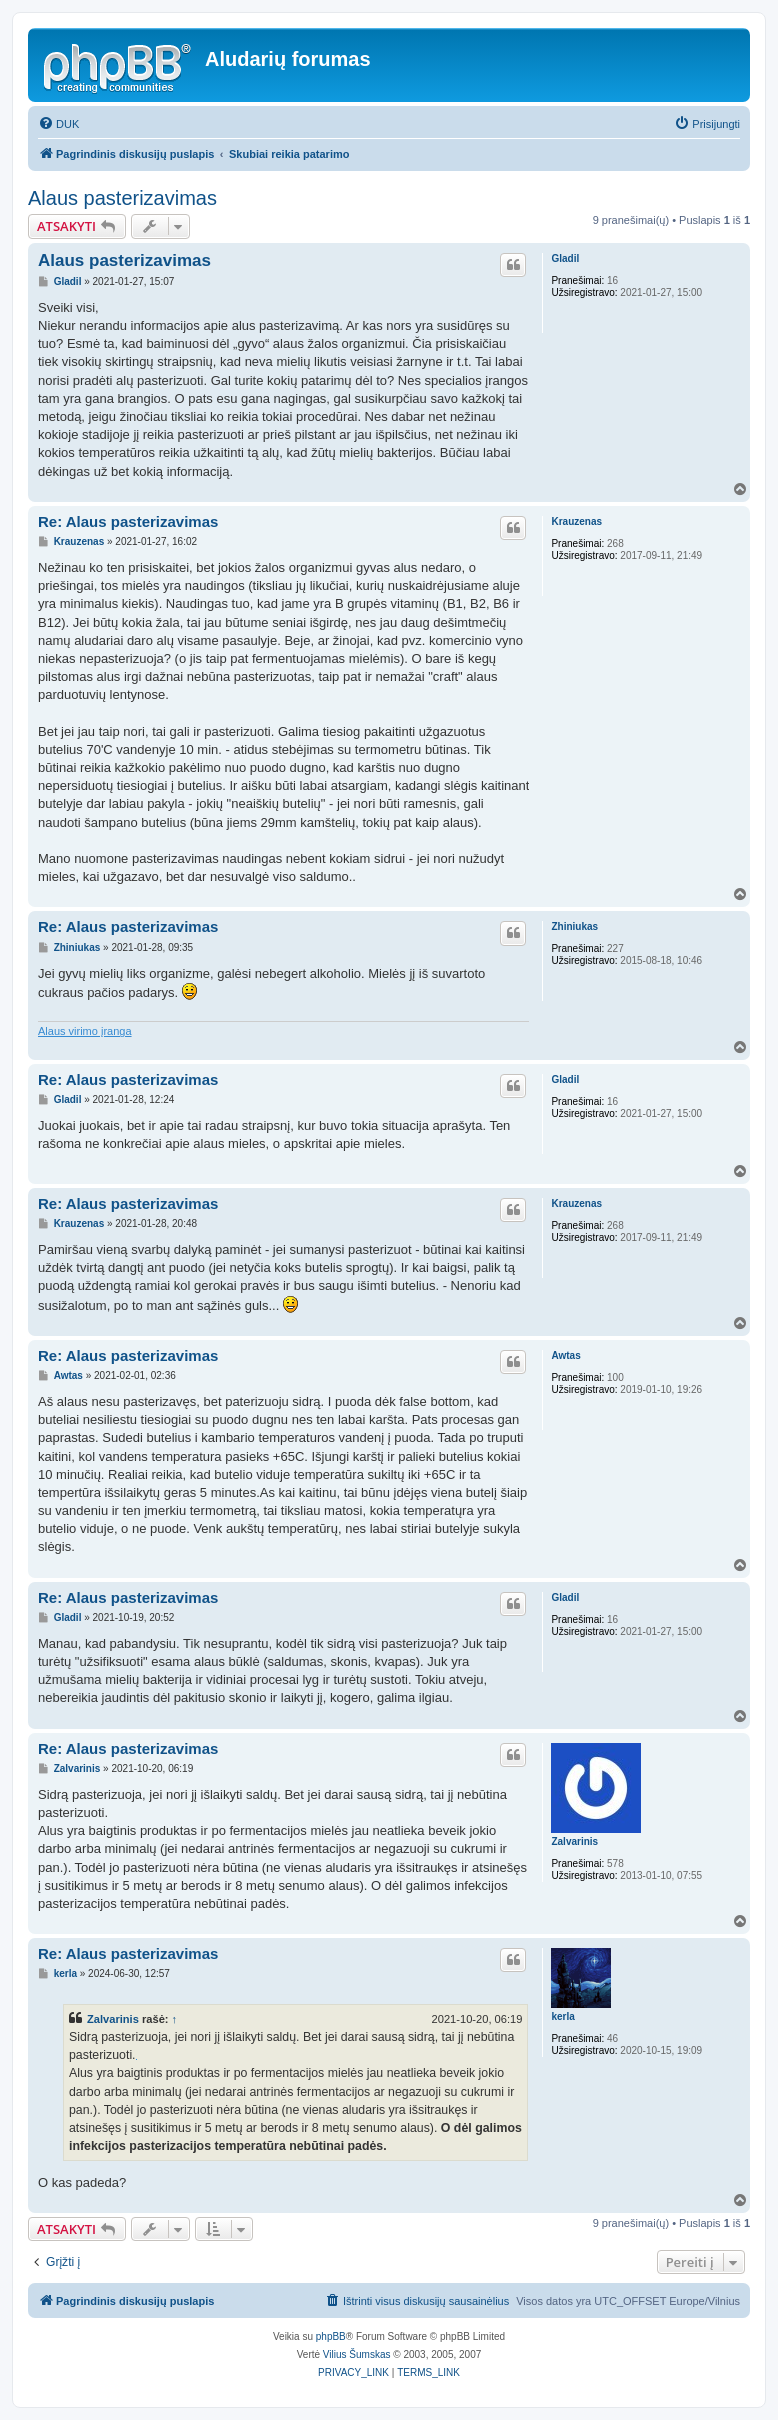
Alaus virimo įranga (85, 1031)
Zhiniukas (574, 926)
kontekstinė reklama (136, 2059)
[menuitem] (58, 124)
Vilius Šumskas (357, 2354)
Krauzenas (576, 521)
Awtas (565, 1355)
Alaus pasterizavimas (122, 198)
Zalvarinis (574, 1841)
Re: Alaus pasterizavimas (128, 521)
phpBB (331, 2336)
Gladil (565, 258)
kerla (562, 2016)
